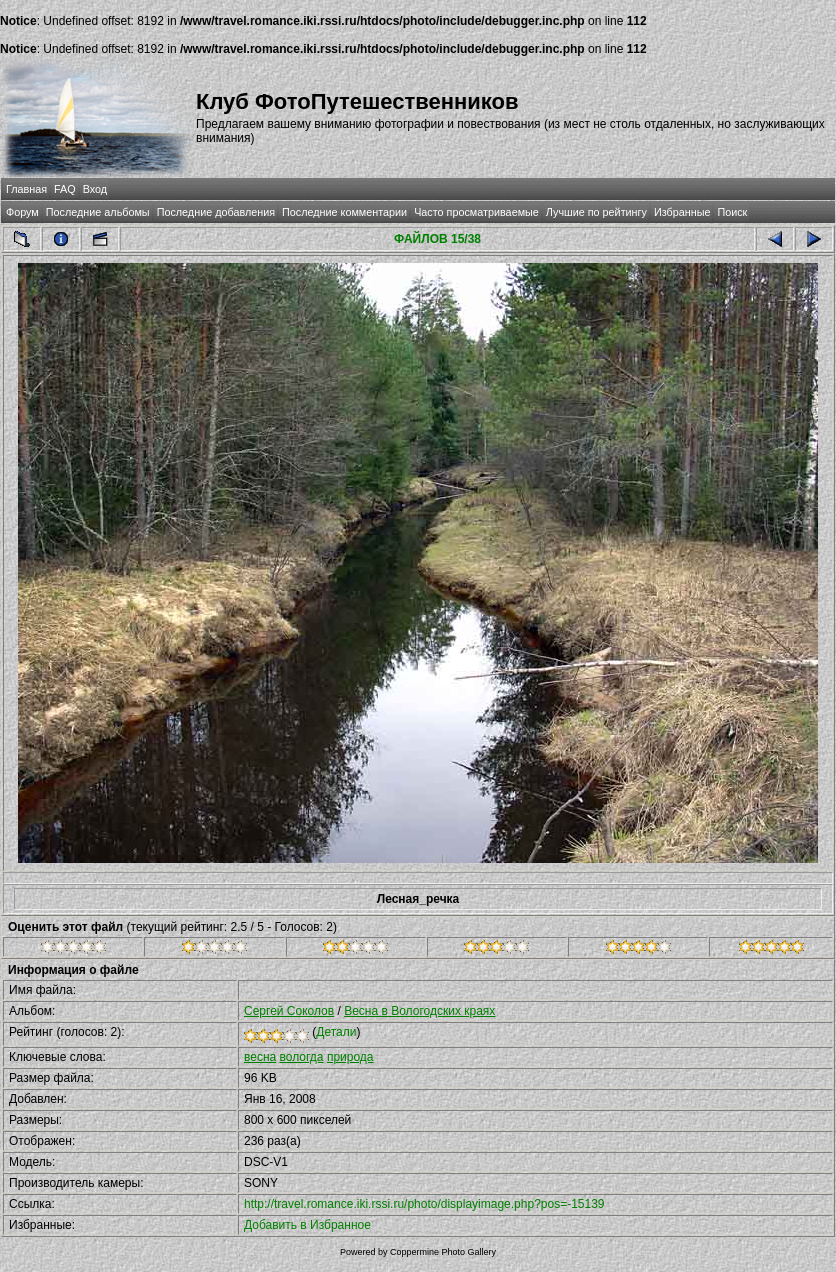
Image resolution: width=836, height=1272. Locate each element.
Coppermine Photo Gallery (443, 1252)
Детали (336, 1032)
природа (350, 1057)
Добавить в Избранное (307, 1225)
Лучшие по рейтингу (596, 212)
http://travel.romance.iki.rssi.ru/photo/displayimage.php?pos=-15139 (424, 1204)
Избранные (682, 212)
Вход (95, 189)
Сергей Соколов (289, 1011)
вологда (302, 1057)
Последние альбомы (98, 212)
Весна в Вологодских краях (419, 1011)
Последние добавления (216, 212)
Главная (26, 189)
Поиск (732, 212)
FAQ (65, 189)
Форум (22, 212)
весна (260, 1057)
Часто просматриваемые (476, 212)
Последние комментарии (344, 212)
